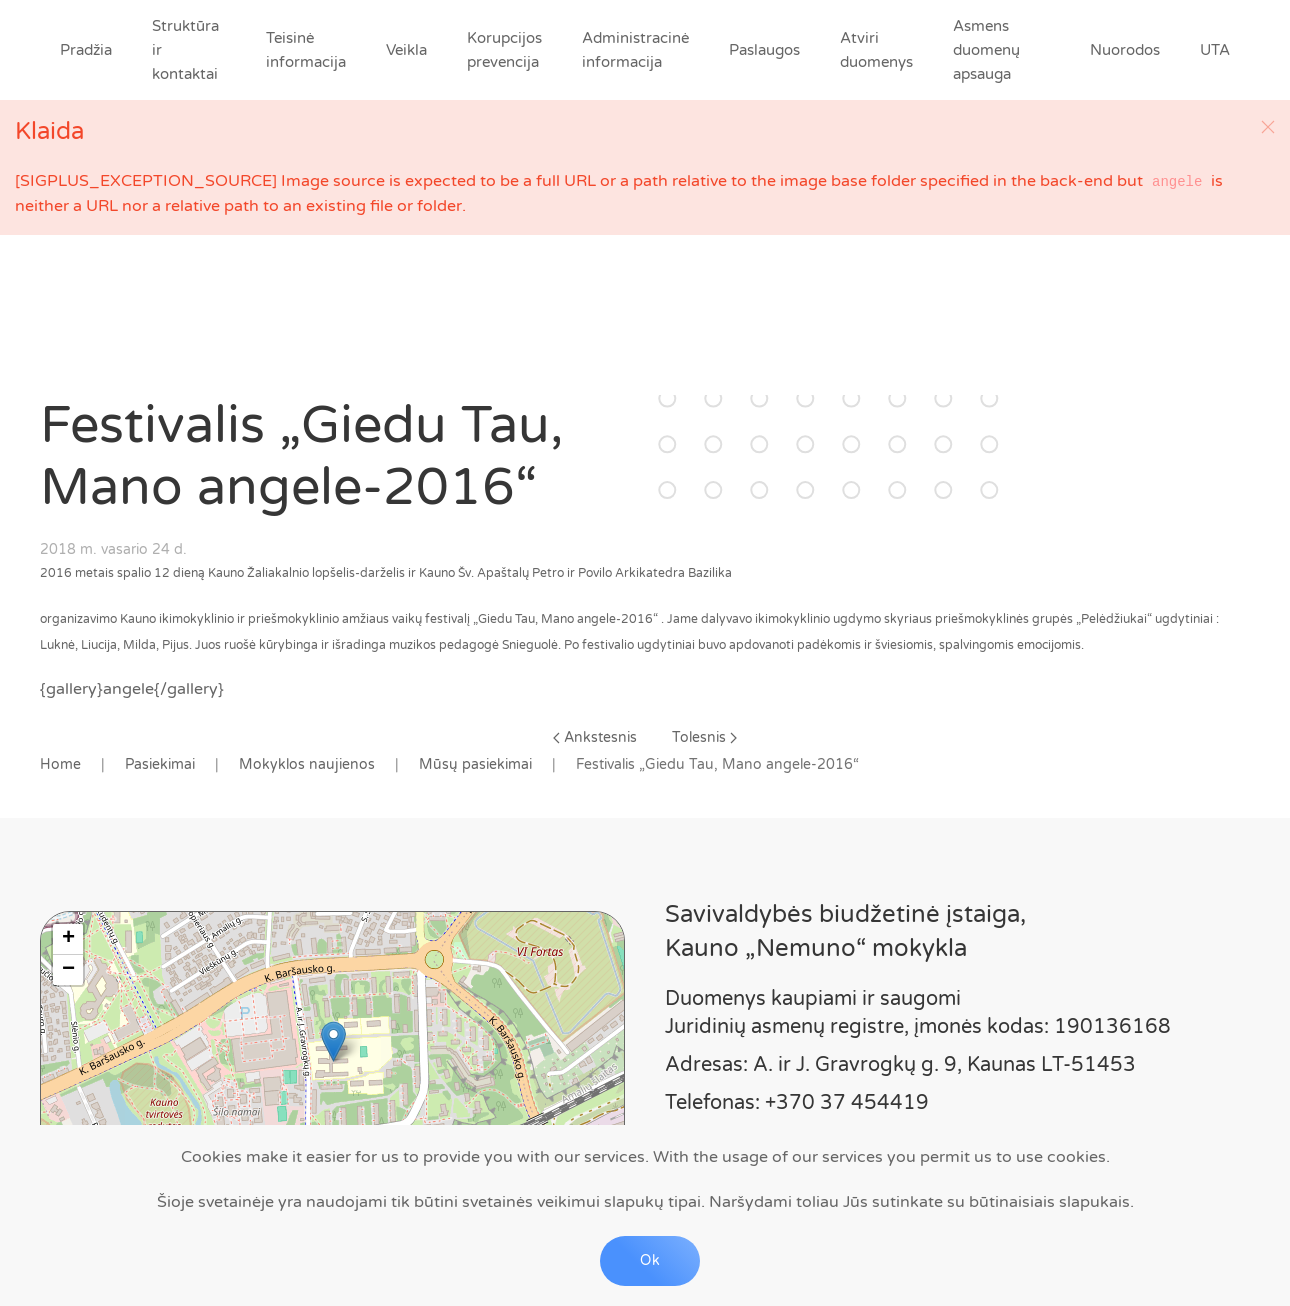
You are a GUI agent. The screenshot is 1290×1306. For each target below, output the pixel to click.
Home (60, 764)
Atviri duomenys (876, 50)
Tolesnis (704, 737)
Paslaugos (764, 50)
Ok (650, 1260)
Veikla (406, 50)
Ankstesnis (595, 737)
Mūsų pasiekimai (475, 764)
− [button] (68, 970)
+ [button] (68, 939)
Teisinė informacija (306, 50)
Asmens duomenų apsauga (986, 50)
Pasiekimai (160, 764)
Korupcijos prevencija (504, 50)
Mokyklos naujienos (307, 764)
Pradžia (86, 50)
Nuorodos (1125, 50)
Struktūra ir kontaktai (185, 50)
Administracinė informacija (635, 50)
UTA (1215, 50)
